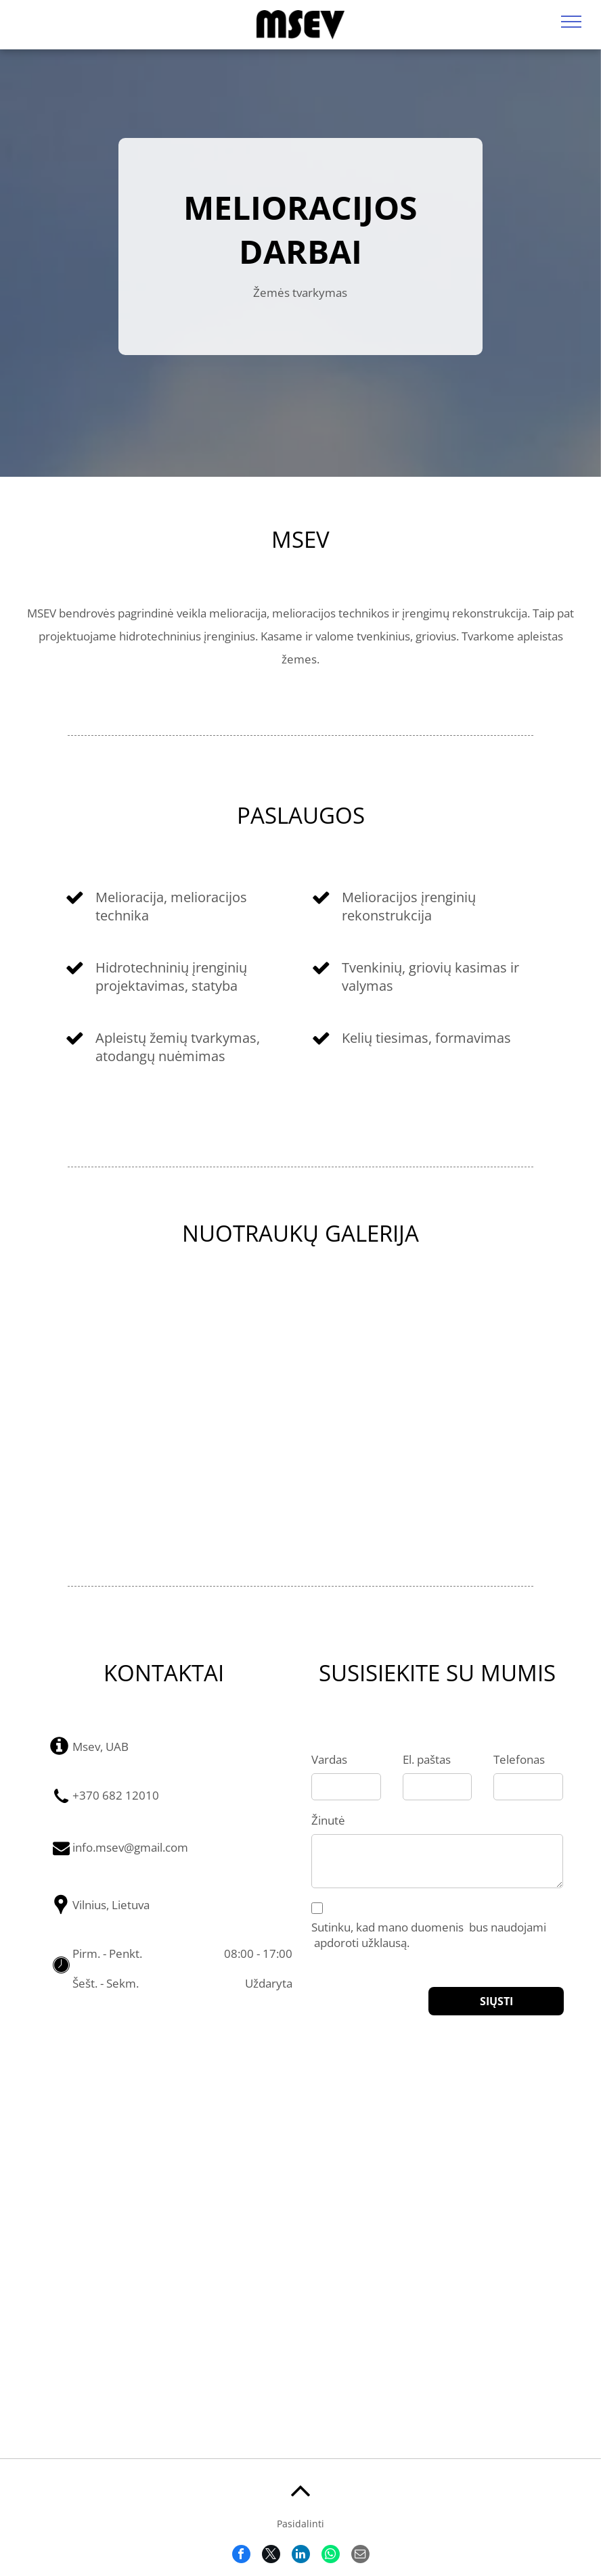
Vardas (329, 1759)
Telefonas (519, 1759)
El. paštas (427, 1759)
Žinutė (328, 1820)
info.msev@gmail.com (130, 1847)
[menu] (571, 21)
